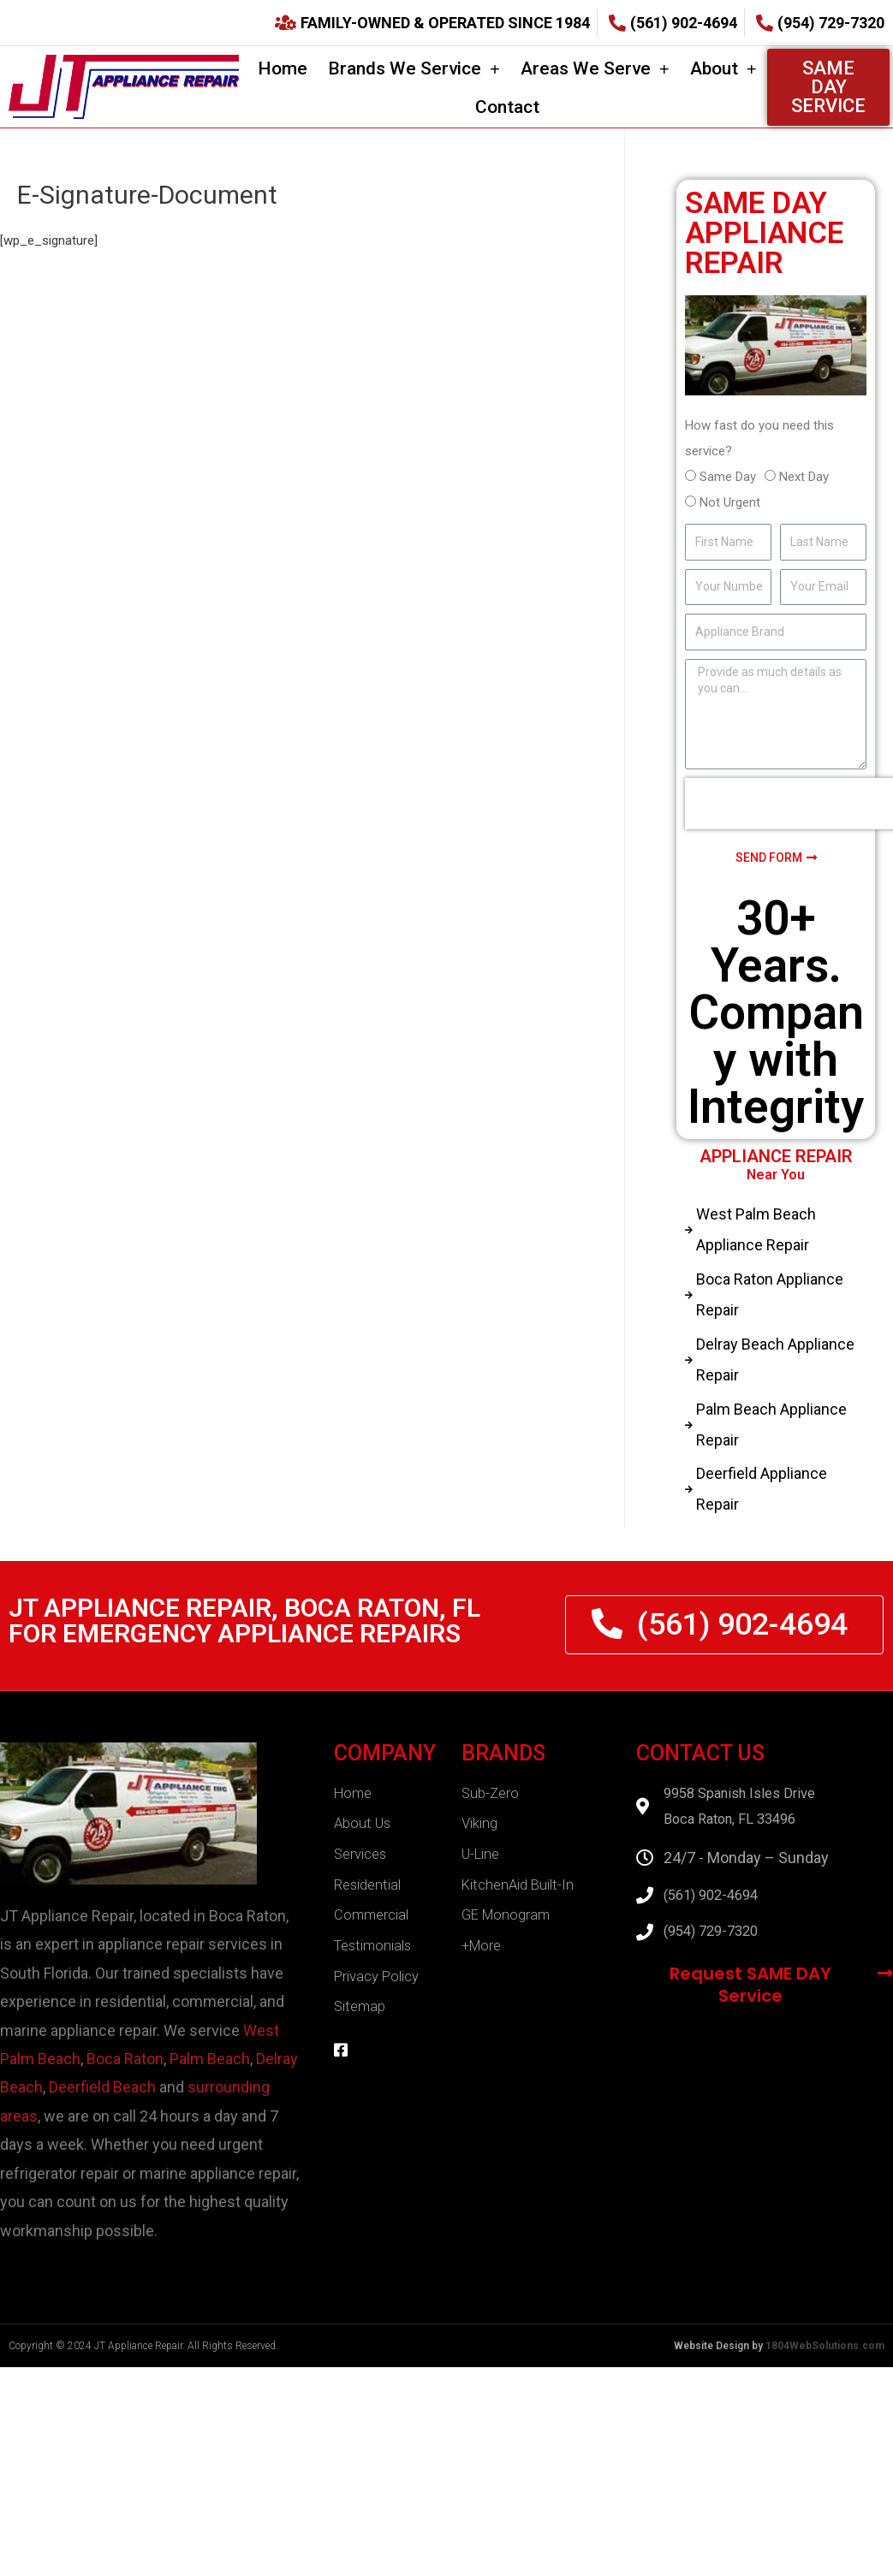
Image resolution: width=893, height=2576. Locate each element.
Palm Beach (210, 2073)
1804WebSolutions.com (824, 2360)
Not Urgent (730, 502)
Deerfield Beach (102, 2102)
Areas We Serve (595, 68)
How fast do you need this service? (759, 438)
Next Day (804, 476)
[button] (828, 87)
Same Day (728, 476)
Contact (507, 107)
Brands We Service (414, 68)
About (723, 68)
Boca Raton (125, 2073)
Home (282, 68)
